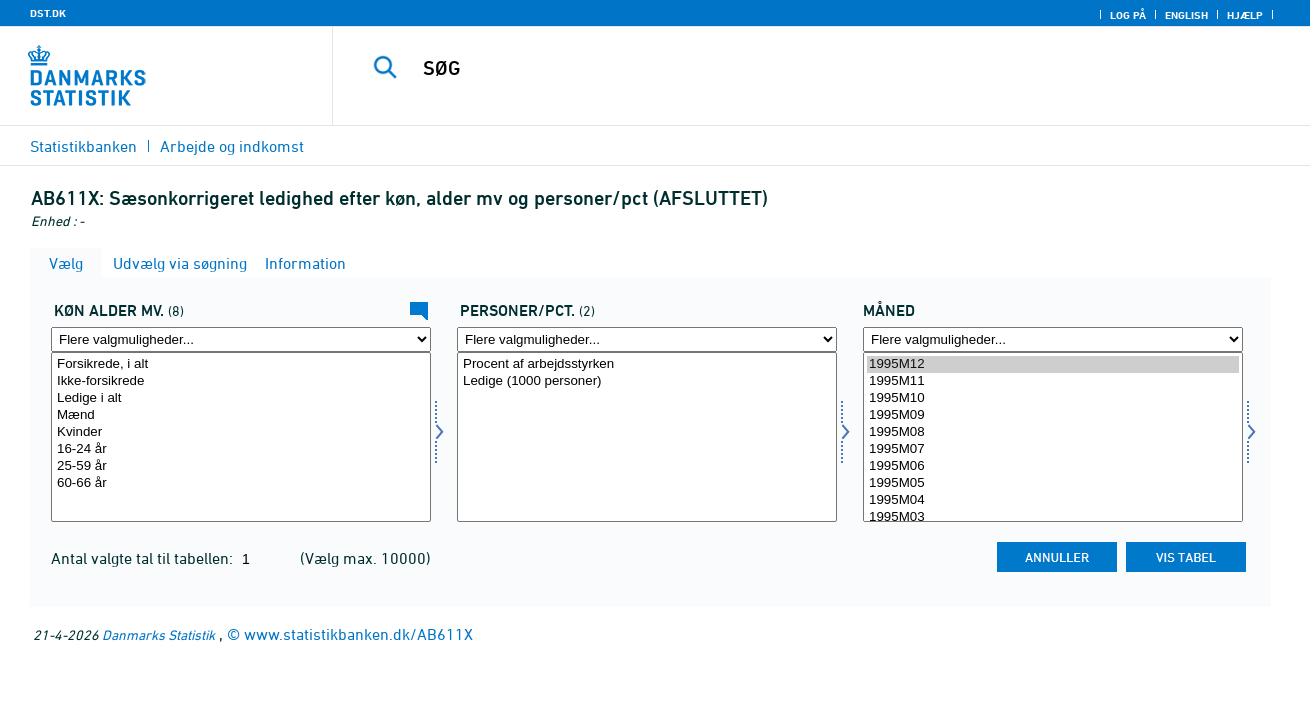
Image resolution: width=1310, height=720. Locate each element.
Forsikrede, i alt (241, 364)
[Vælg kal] (241, 437)
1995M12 (1053, 364)
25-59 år (241, 466)
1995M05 (1053, 483)
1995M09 (1053, 415)
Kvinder (241, 432)
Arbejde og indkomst (232, 146)
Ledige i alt (241, 398)
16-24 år (241, 449)
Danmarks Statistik (158, 634)
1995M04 (1053, 500)
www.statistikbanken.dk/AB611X (358, 634)
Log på (1128, 15)
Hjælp (1245, 15)
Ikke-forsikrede (241, 381)
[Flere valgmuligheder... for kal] (241, 339)
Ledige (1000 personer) (647, 381)
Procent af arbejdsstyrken (647, 364)
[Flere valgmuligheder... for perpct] (647, 339)
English (1186, 15)
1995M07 (1053, 449)
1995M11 (1053, 381)
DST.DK (48, 13)
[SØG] (800, 68)
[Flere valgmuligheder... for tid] (1053, 339)
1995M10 (1053, 398)
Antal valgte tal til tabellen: (144, 558)
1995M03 (1053, 517)
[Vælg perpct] (647, 437)
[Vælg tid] (1053, 437)
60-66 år (241, 483)
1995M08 (1053, 432)
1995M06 (1053, 466)
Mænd (241, 415)
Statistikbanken (83, 146)
